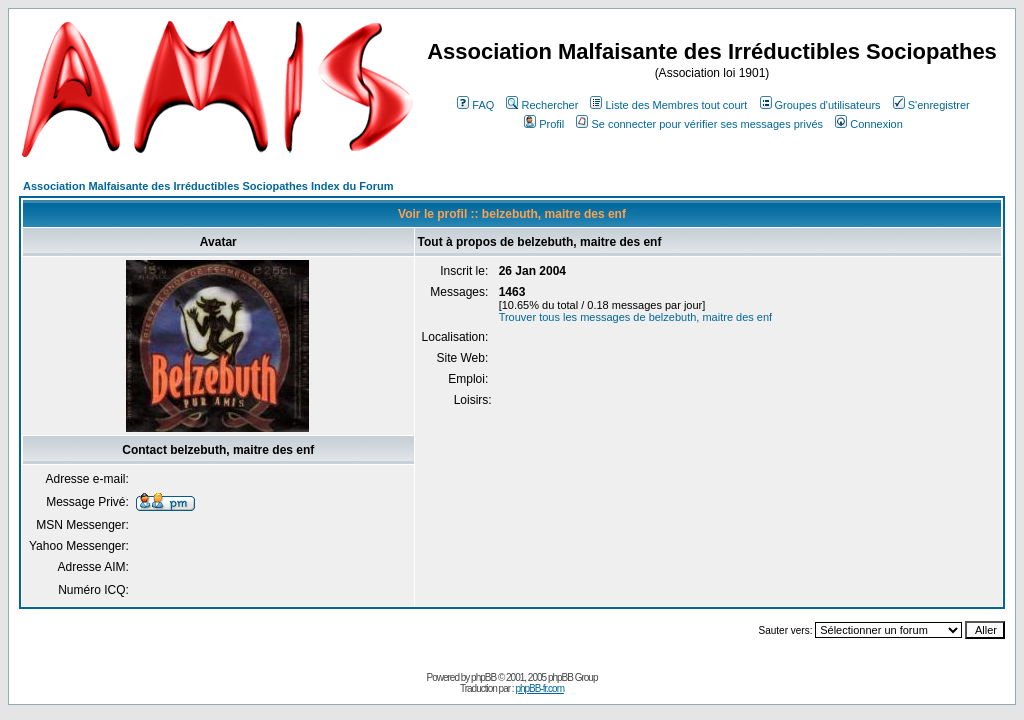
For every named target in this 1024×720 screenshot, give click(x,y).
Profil (544, 124)
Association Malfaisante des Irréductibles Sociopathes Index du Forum (208, 186)
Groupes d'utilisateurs (820, 105)
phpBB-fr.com (539, 688)
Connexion (869, 124)
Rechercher (542, 105)
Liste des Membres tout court (668, 105)
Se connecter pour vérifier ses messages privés (699, 124)
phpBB (483, 677)
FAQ (475, 105)
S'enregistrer (931, 105)
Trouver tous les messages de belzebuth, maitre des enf (636, 317)
